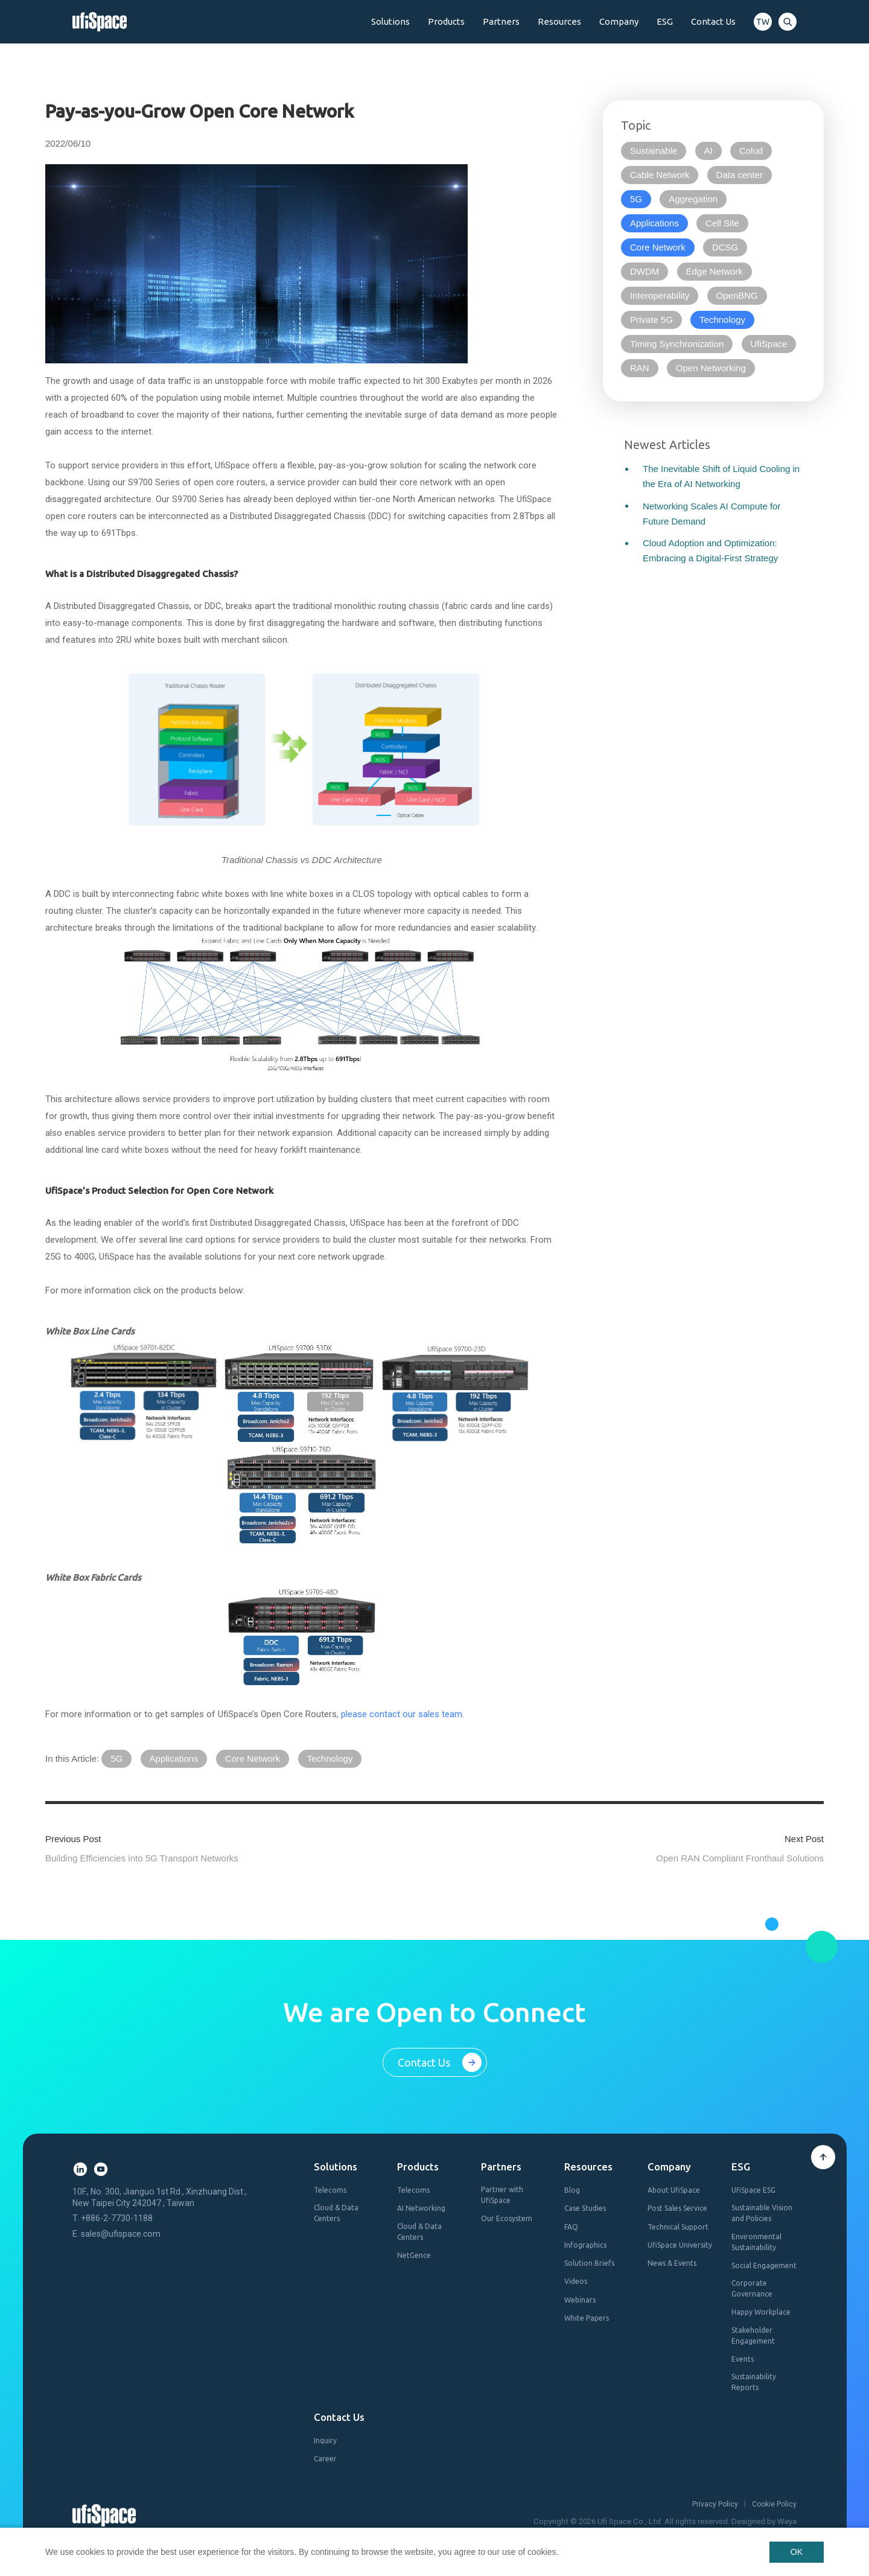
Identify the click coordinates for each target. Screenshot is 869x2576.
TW (762, 22)
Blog (572, 2190)
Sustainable (653, 150)
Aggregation (693, 199)
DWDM (644, 271)
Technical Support (678, 2227)
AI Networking (421, 2208)
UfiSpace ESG (753, 2190)
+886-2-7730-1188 (117, 2218)
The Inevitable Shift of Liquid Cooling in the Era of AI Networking (721, 476)
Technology (330, 1758)
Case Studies (585, 2208)
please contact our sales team (401, 1714)
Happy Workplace (761, 2312)
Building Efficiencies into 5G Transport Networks (141, 1858)
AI (708, 150)
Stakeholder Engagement (753, 2335)
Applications (174, 1758)
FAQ (571, 2227)
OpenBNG (737, 295)
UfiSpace (769, 344)
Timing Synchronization (677, 344)
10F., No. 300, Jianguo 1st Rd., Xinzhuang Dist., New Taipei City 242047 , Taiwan (159, 2197)
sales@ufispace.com (121, 2234)
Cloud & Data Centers (336, 2213)
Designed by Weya (764, 2521)
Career (325, 2459)
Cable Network (659, 175)
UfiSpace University (680, 2245)
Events (742, 2359)
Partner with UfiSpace (502, 2194)
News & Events (672, 2263)
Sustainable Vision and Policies (761, 2213)
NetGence (414, 2255)
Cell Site (722, 223)
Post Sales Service (677, 2208)
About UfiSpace (674, 2190)
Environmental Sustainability (756, 2242)
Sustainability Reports (753, 2382)
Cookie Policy (774, 2504)
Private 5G (651, 319)
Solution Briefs (589, 2263)
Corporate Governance (751, 2288)
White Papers (586, 2318)
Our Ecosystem (506, 2218)
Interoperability (659, 295)
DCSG (725, 247)
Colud (751, 150)
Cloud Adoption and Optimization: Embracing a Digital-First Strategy (710, 550)
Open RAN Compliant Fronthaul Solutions (740, 1858)
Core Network (253, 1758)
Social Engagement (764, 2265)
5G (116, 1758)
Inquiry (325, 2440)
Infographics (585, 2245)
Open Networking (711, 368)
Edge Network (714, 271)
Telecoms (330, 2190)
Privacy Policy (715, 2504)
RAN (639, 368)
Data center (739, 175)
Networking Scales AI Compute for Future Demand (711, 513)
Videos (575, 2281)
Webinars (580, 2300)
